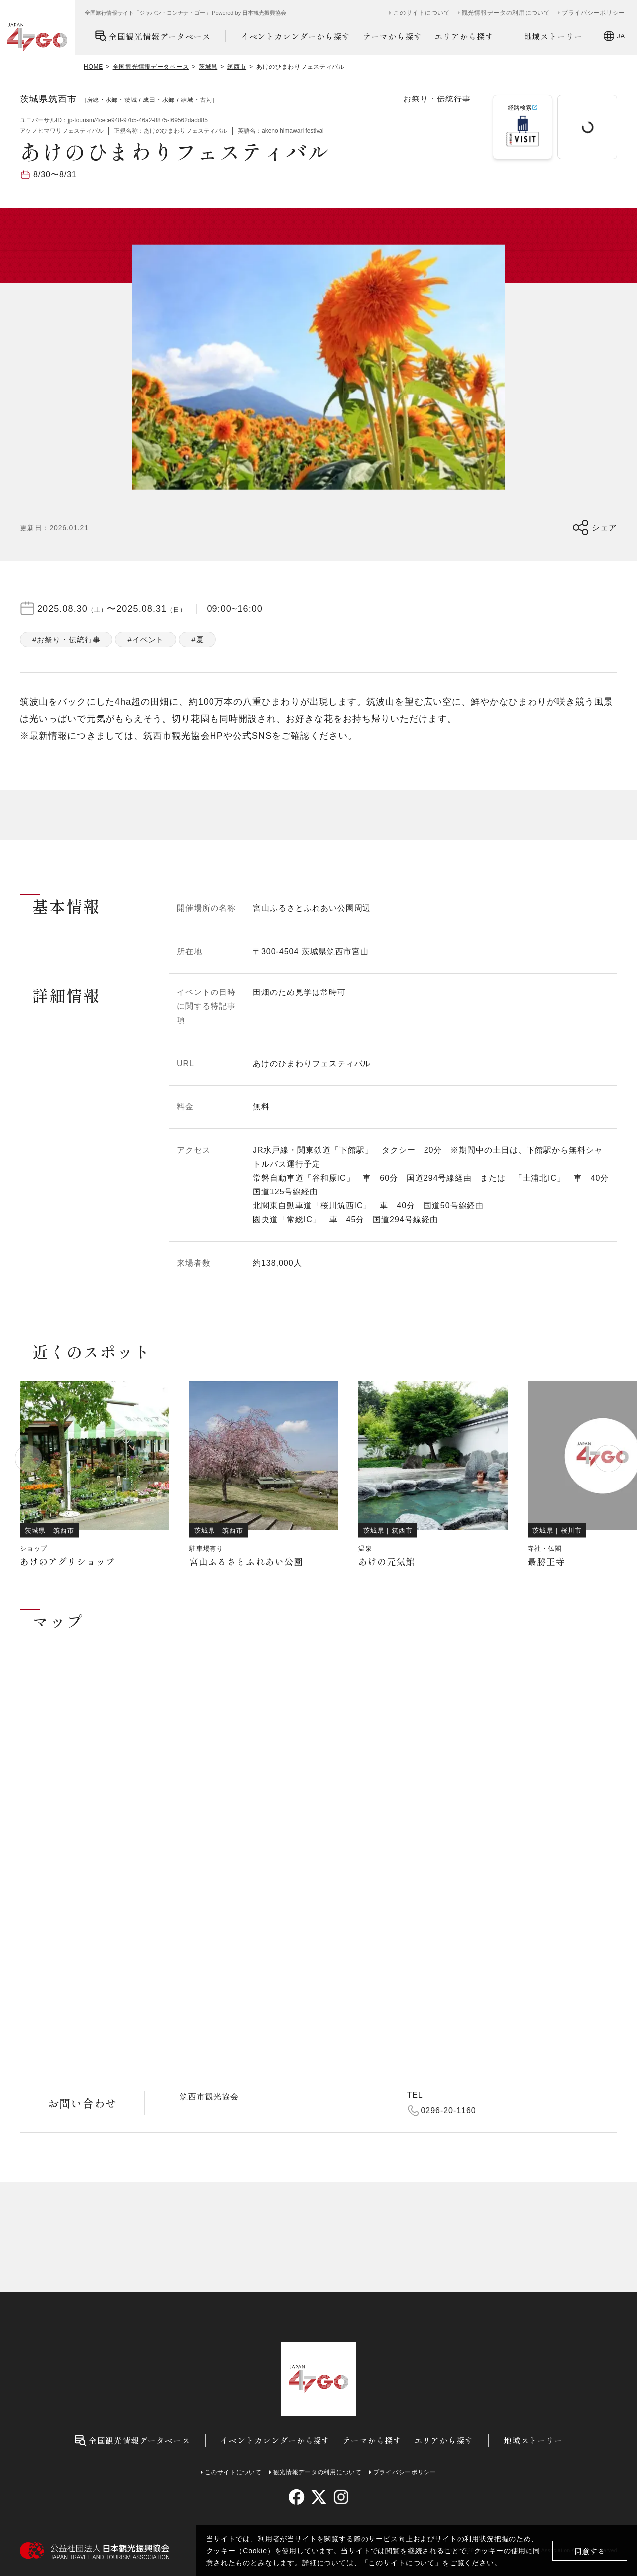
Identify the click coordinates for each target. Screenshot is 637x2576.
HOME (93, 67)
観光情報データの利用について (506, 13)
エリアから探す (464, 36)
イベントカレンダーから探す (295, 36)
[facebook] (296, 2497)
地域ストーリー (553, 36)
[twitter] (318, 2497)
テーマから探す (392, 36)
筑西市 (236, 67)
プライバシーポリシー (593, 13)
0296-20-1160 (448, 2110)
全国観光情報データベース (153, 36)
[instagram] (340, 2497)
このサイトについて (401, 2563)
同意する (590, 2551)
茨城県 (208, 67)
